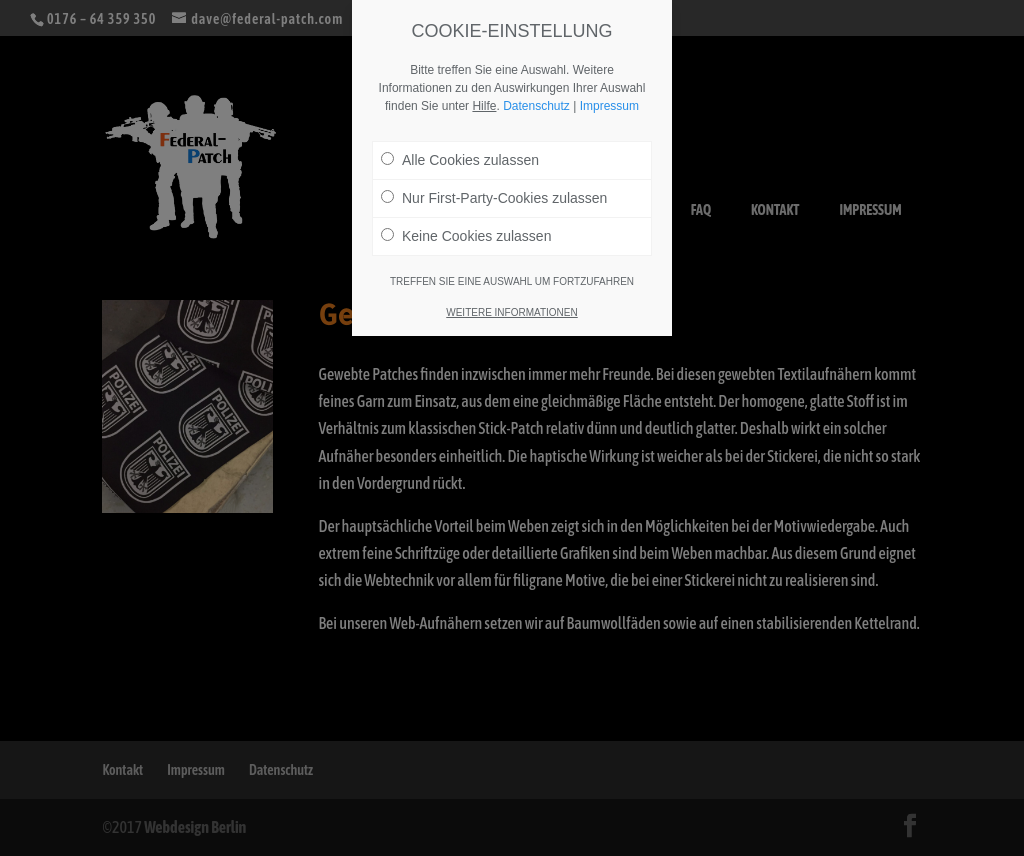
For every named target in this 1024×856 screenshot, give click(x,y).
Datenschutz (536, 106)
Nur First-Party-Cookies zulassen (494, 198)
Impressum (609, 106)
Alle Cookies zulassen (460, 160)
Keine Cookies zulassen (466, 236)
